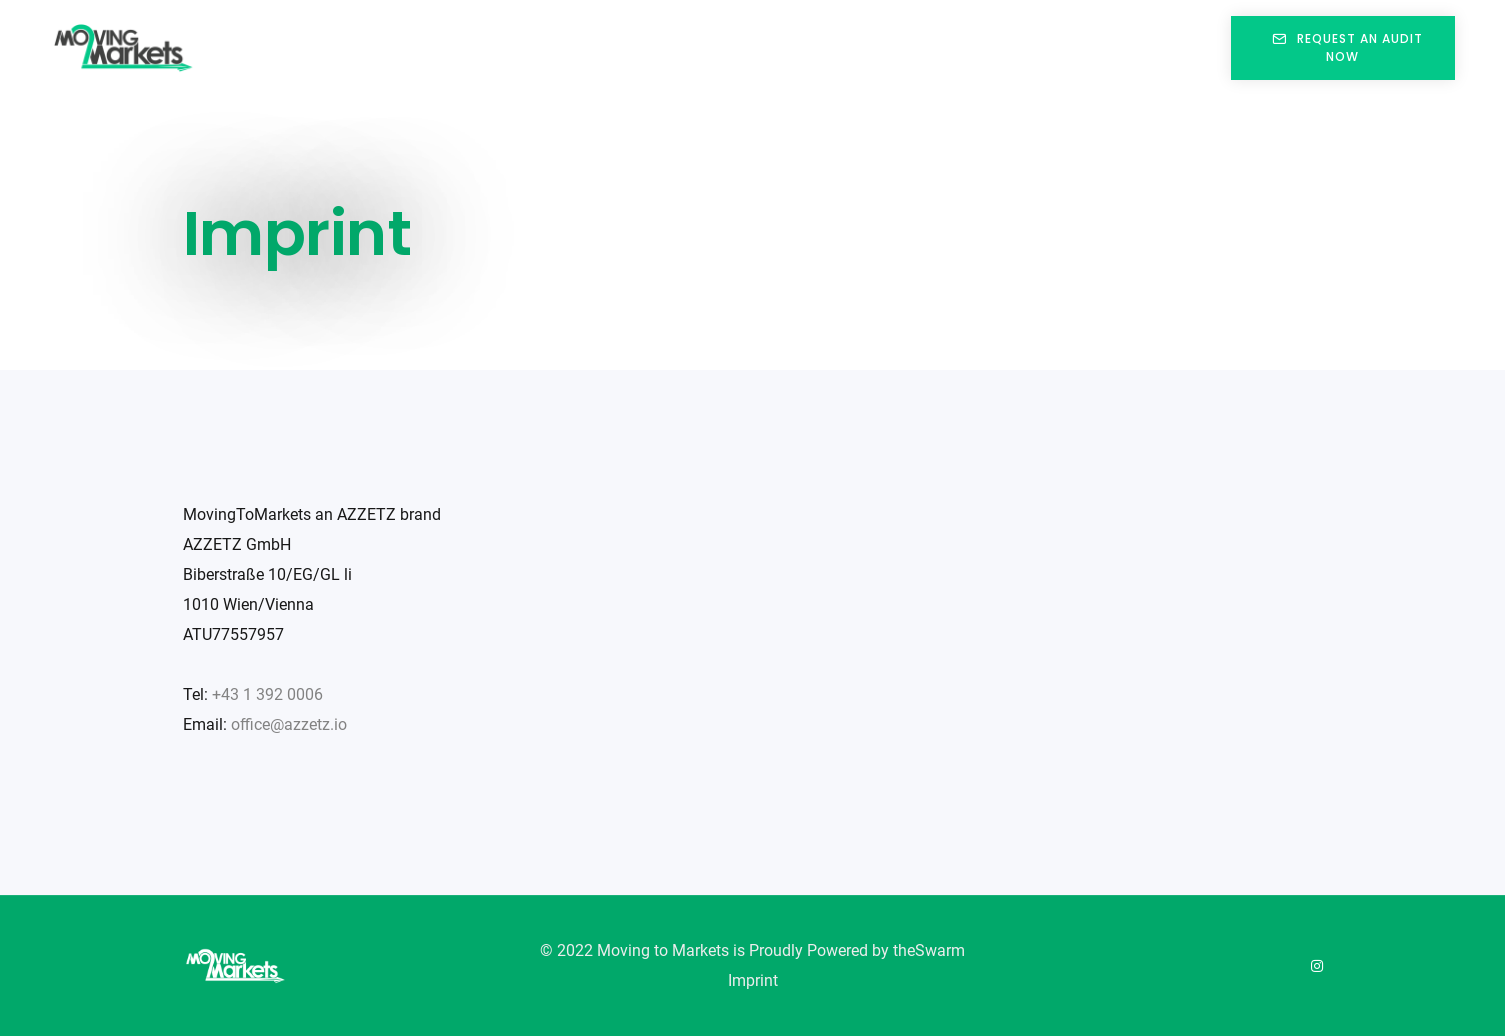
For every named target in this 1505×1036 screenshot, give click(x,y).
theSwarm (929, 950)
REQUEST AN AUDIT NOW (1342, 47)
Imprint (753, 980)
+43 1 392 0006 (267, 694)
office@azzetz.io (289, 724)
